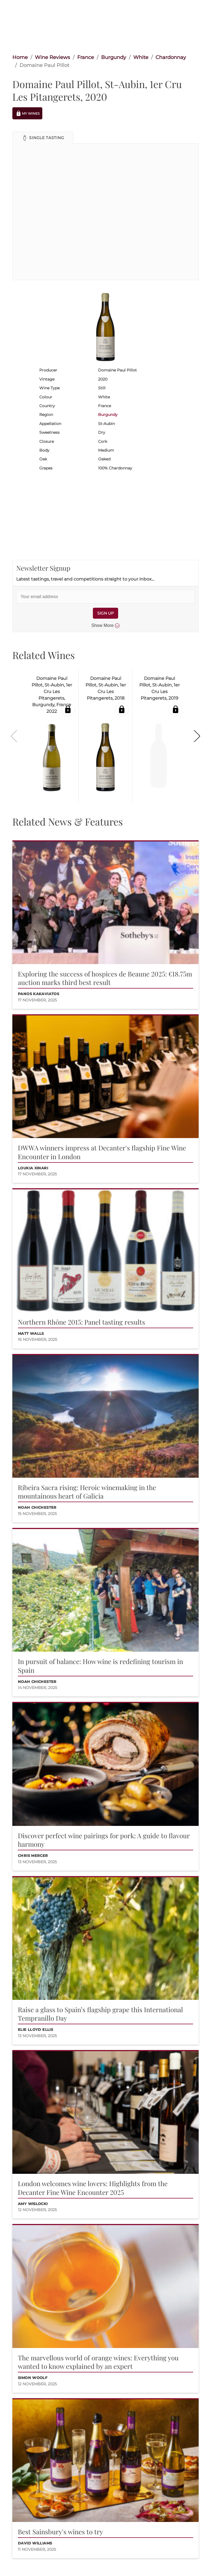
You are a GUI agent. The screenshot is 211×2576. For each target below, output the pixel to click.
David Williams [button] (35, 2543)
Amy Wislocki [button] (33, 2204)
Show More (105, 625)
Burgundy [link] (113, 57)
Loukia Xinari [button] (33, 1168)
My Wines (27, 113)
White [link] (140, 57)
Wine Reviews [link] (52, 57)
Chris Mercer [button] (33, 1856)
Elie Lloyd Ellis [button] (35, 2030)
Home (20, 57)
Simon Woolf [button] (32, 2378)
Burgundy (108, 414)
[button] (43, 137)
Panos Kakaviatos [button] (38, 994)
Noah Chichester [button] (37, 1507)
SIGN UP (105, 613)
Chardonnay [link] (171, 57)
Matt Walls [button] (31, 1333)
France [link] (85, 57)
